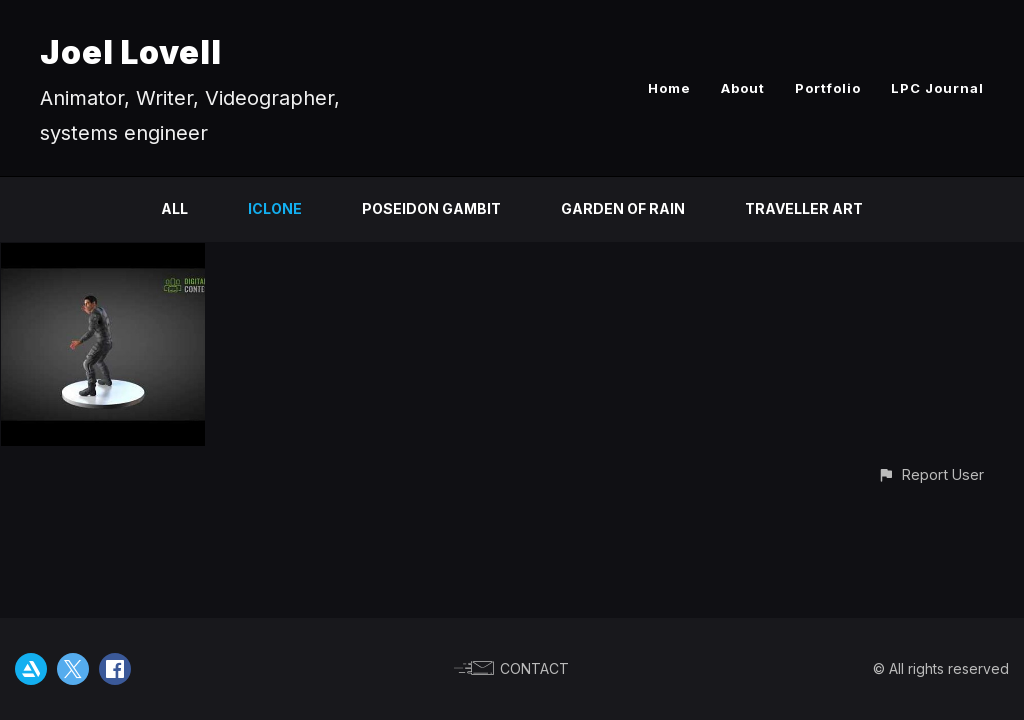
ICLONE (275, 208)
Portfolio (828, 88)
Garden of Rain (623, 208)
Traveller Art (804, 208)
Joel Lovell (131, 52)
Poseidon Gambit (431, 208)
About (743, 88)
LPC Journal (937, 88)
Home (669, 88)
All (174, 208)
